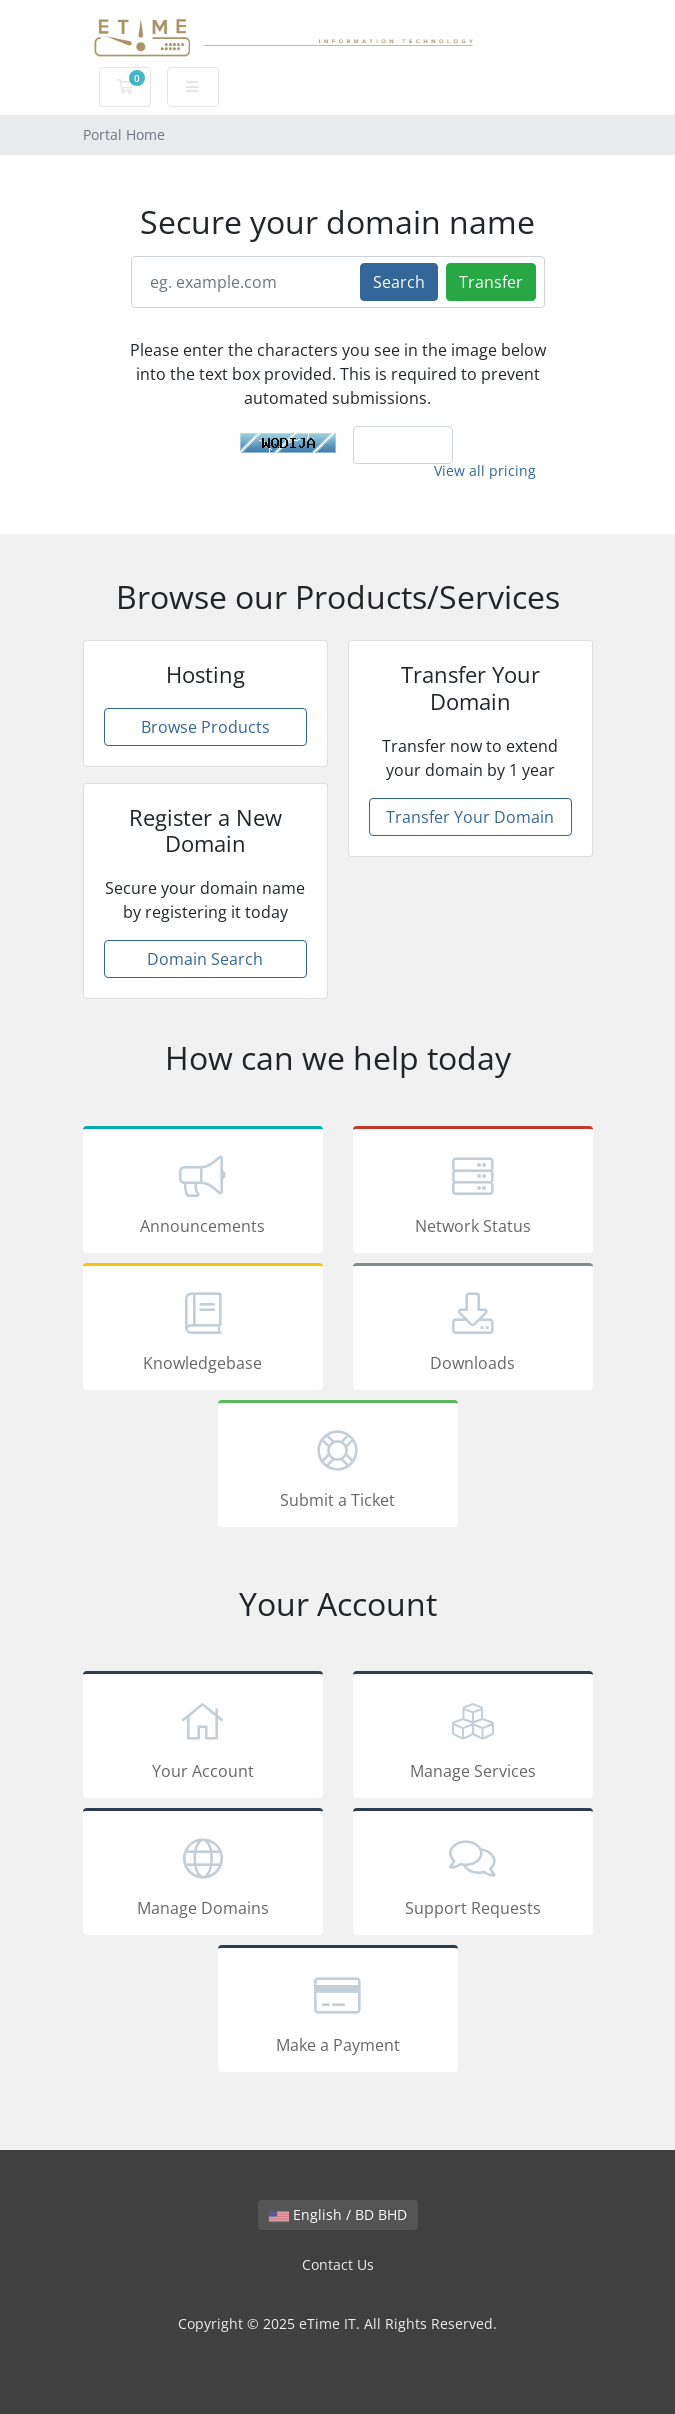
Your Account (203, 1738)
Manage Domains (203, 1875)
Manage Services (473, 1738)
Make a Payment (338, 2012)
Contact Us (338, 2264)
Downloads (473, 1330)
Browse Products (205, 727)
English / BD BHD (338, 2214)
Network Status (473, 1193)
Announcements (203, 1193)
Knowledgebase (203, 1330)
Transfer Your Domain (470, 817)
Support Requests (473, 1875)
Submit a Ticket (338, 1467)
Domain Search (205, 959)
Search (399, 282)
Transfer (491, 282)
